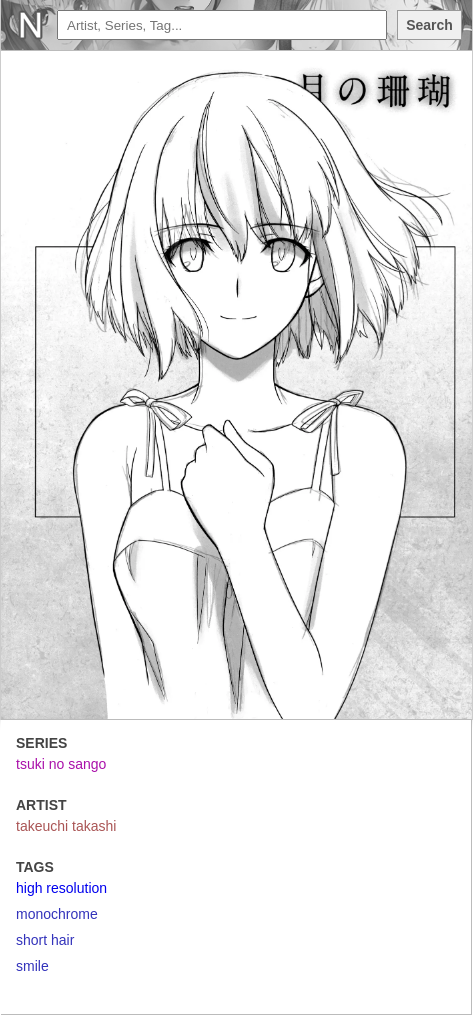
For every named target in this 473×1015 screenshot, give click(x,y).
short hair (45, 940)
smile (32, 966)
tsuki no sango (61, 764)
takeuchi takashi (66, 826)
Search (429, 25)
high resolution (61, 888)
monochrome (57, 914)
